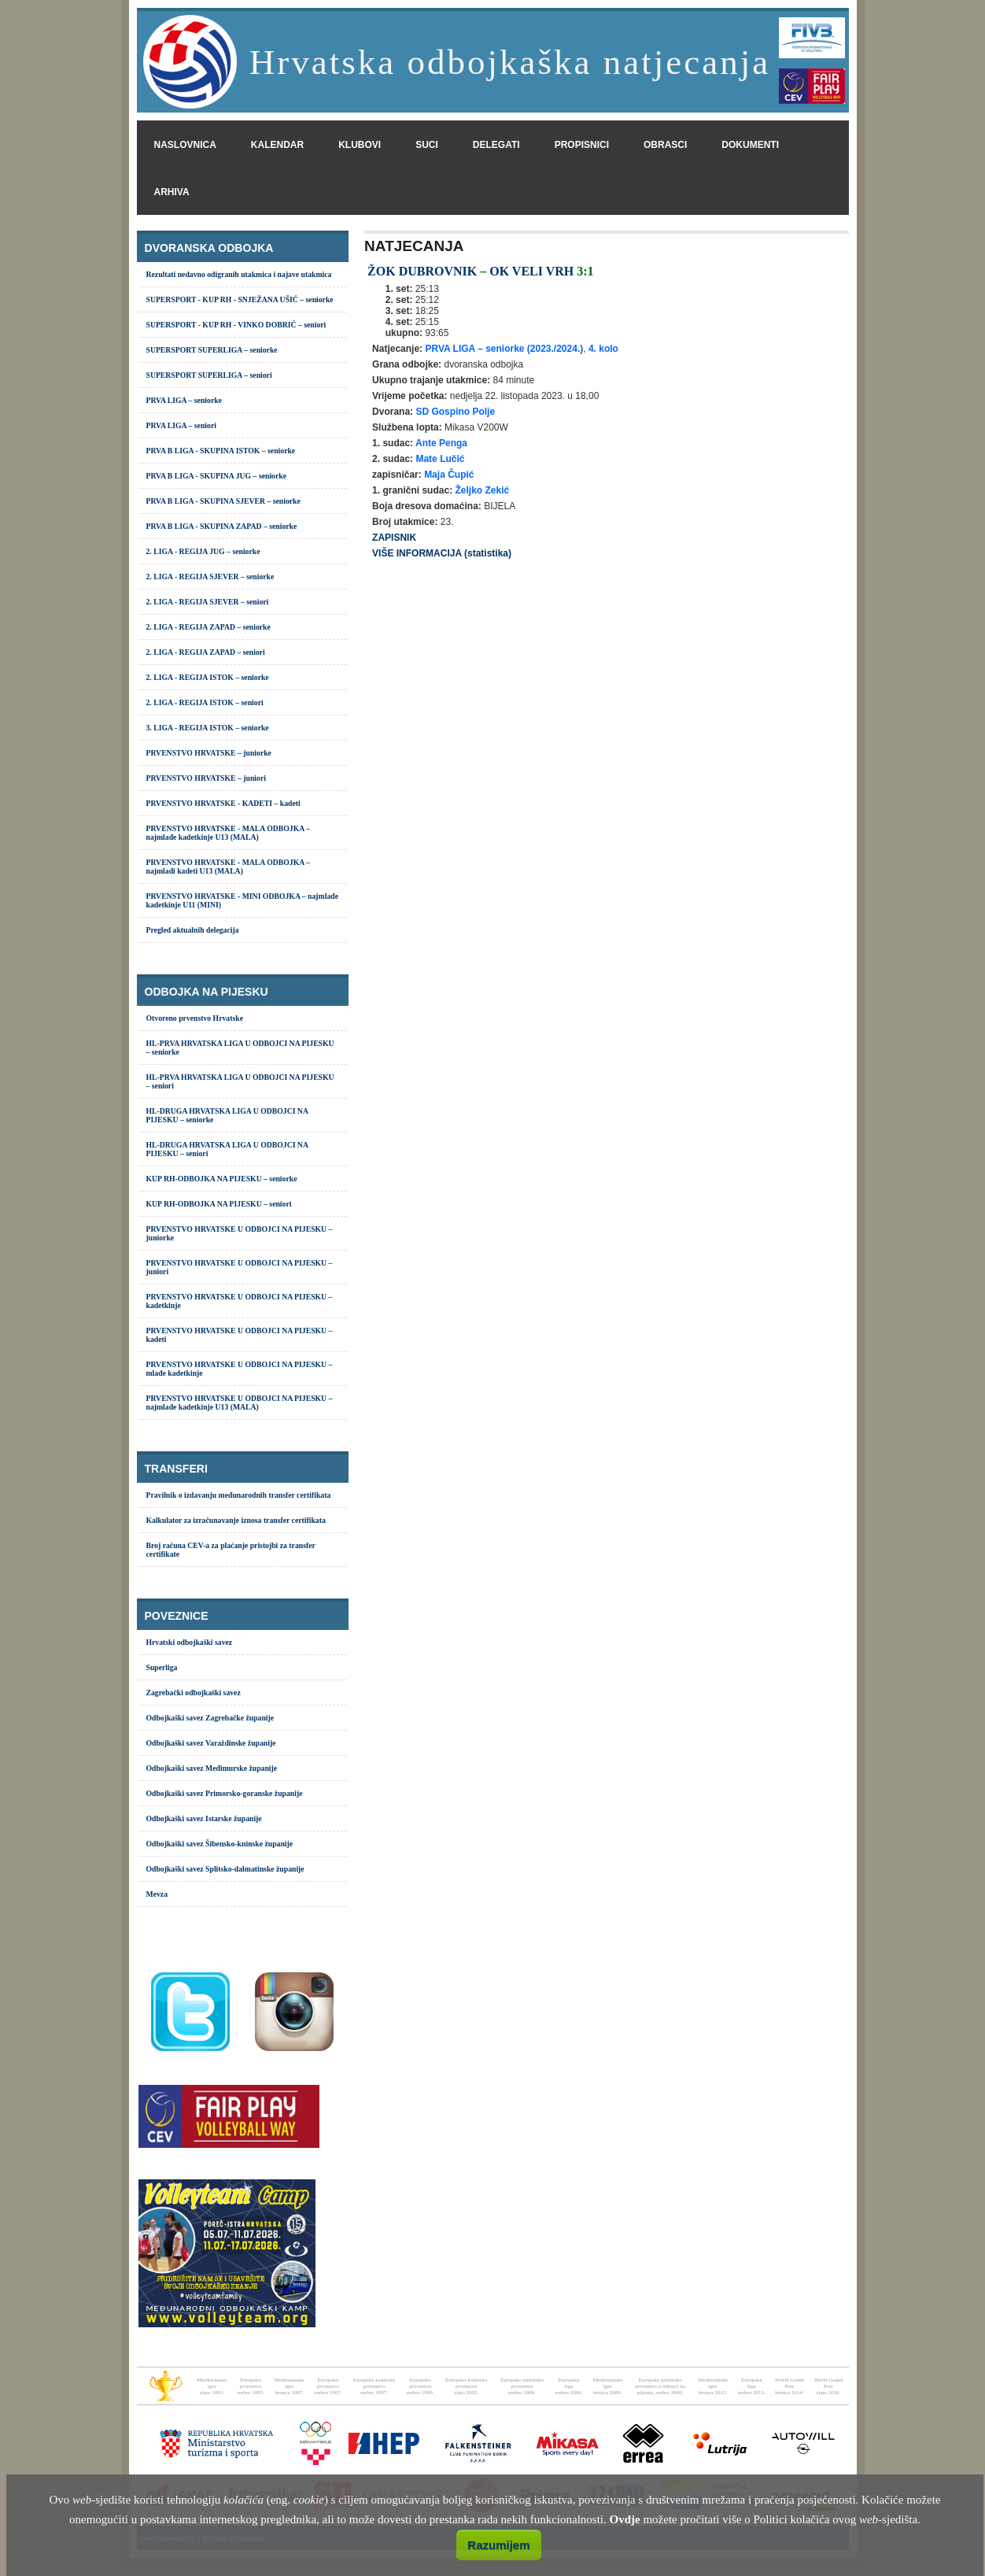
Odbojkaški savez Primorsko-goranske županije (224, 1793)
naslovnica (185, 144)
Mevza (157, 1894)
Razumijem (498, 2545)
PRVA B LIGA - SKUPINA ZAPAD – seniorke (221, 526)
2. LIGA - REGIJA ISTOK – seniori (205, 702)
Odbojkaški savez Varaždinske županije (211, 1743)
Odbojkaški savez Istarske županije (204, 1818)
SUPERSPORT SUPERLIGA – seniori (209, 375)
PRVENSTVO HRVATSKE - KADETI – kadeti (223, 803)
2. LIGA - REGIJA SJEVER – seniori (207, 601)
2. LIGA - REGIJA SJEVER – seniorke (210, 576)
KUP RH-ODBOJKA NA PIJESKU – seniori (219, 1203)
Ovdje (625, 2519)
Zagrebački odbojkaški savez (193, 1692)
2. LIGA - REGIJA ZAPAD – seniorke (208, 627)
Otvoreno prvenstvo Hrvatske (194, 1018)
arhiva (172, 192)
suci (426, 144)
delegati (496, 144)
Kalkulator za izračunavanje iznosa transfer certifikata (236, 1520)
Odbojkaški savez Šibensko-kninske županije (219, 1843)
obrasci (665, 144)
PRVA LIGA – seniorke (184, 400)
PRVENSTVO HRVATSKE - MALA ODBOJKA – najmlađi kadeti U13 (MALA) (228, 866)
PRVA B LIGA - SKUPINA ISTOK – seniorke (221, 450)
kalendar (277, 144)
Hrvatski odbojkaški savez (189, 1642)
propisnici (582, 144)
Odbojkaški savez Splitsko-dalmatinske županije (225, 1869)
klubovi (359, 144)
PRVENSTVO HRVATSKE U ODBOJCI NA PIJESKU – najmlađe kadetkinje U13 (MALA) (239, 1402)
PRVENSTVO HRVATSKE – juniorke (208, 752)
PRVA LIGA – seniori (181, 425)
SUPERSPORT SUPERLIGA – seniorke (212, 350)
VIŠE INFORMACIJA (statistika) (441, 553)
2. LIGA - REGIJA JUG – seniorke (203, 551)
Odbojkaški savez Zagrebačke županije (210, 1717)
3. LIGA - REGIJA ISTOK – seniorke (207, 727)
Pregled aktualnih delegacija (192, 930)
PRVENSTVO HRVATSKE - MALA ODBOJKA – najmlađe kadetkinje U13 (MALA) (228, 832)
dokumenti (750, 144)
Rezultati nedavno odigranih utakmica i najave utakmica (239, 274)
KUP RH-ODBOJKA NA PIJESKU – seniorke (221, 1178)
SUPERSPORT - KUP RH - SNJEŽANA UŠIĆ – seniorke (240, 299)
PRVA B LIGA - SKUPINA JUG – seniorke (216, 475)
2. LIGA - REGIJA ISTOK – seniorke (207, 677)
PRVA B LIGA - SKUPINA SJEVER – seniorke (223, 501)
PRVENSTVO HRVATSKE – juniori (206, 778)
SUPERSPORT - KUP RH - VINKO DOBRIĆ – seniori (236, 324)
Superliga (162, 1667)
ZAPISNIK (394, 537)
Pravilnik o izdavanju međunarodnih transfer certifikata (238, 1495)
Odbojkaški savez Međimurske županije (212, 1768)
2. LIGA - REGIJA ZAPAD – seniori (205, 652)
